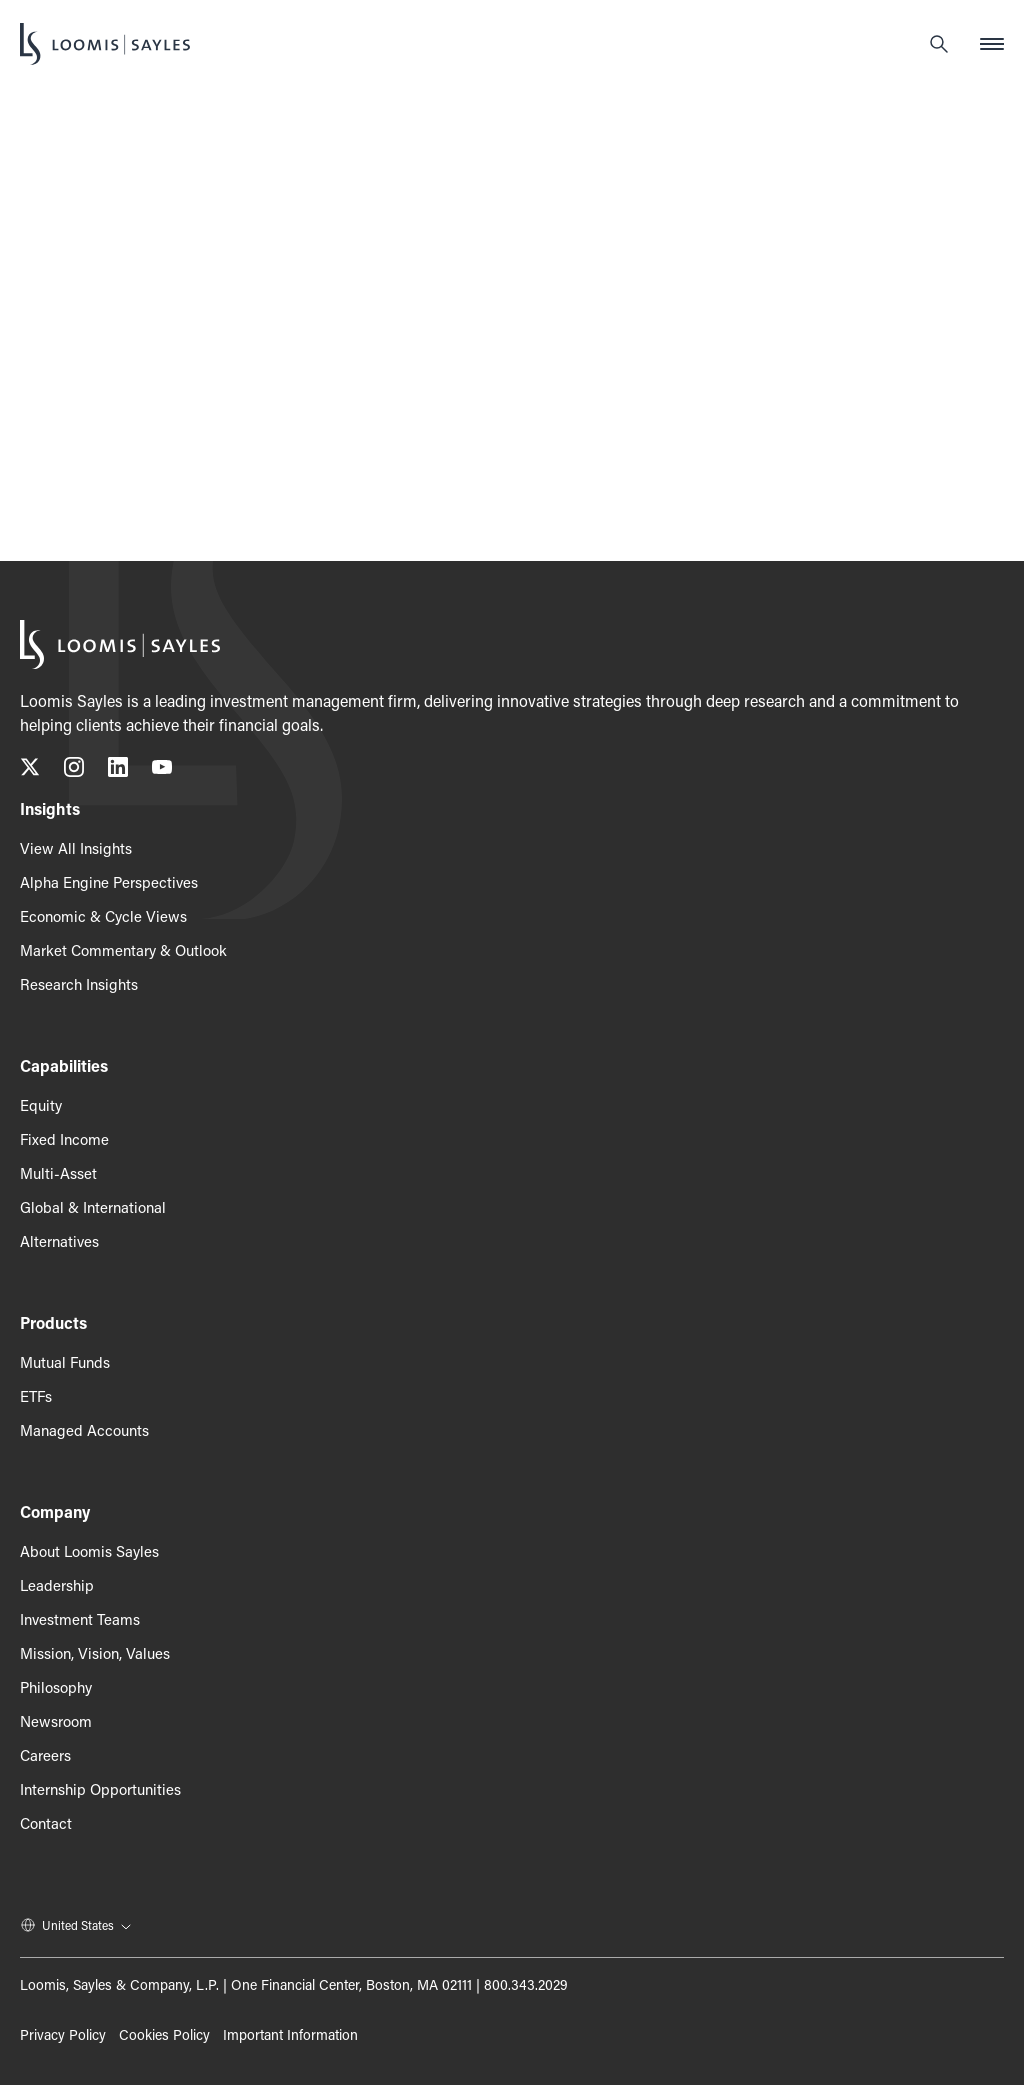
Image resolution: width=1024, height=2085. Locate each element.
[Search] (939, 44)
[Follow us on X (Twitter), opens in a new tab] (30, 770)
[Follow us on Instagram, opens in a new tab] (74, 770)
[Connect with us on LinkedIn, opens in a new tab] (118, 770)
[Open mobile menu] (992, 44)
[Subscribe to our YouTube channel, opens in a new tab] (162, 770)
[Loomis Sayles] (105, 44)
